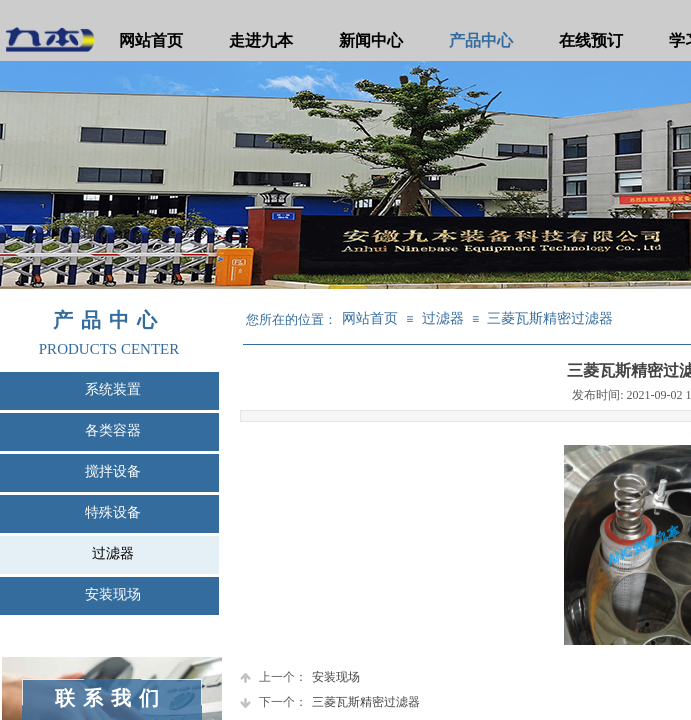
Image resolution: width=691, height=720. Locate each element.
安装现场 (113, 594)
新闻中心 (371, 40)
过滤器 (113, 553)
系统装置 (113, 389)
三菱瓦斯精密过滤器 (550, 318)
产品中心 (481, 40)
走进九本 (261, 40)
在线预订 (591, 40)
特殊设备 (113, 512)
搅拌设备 (113, 471)
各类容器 (113, 430)
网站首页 (151, 40)
